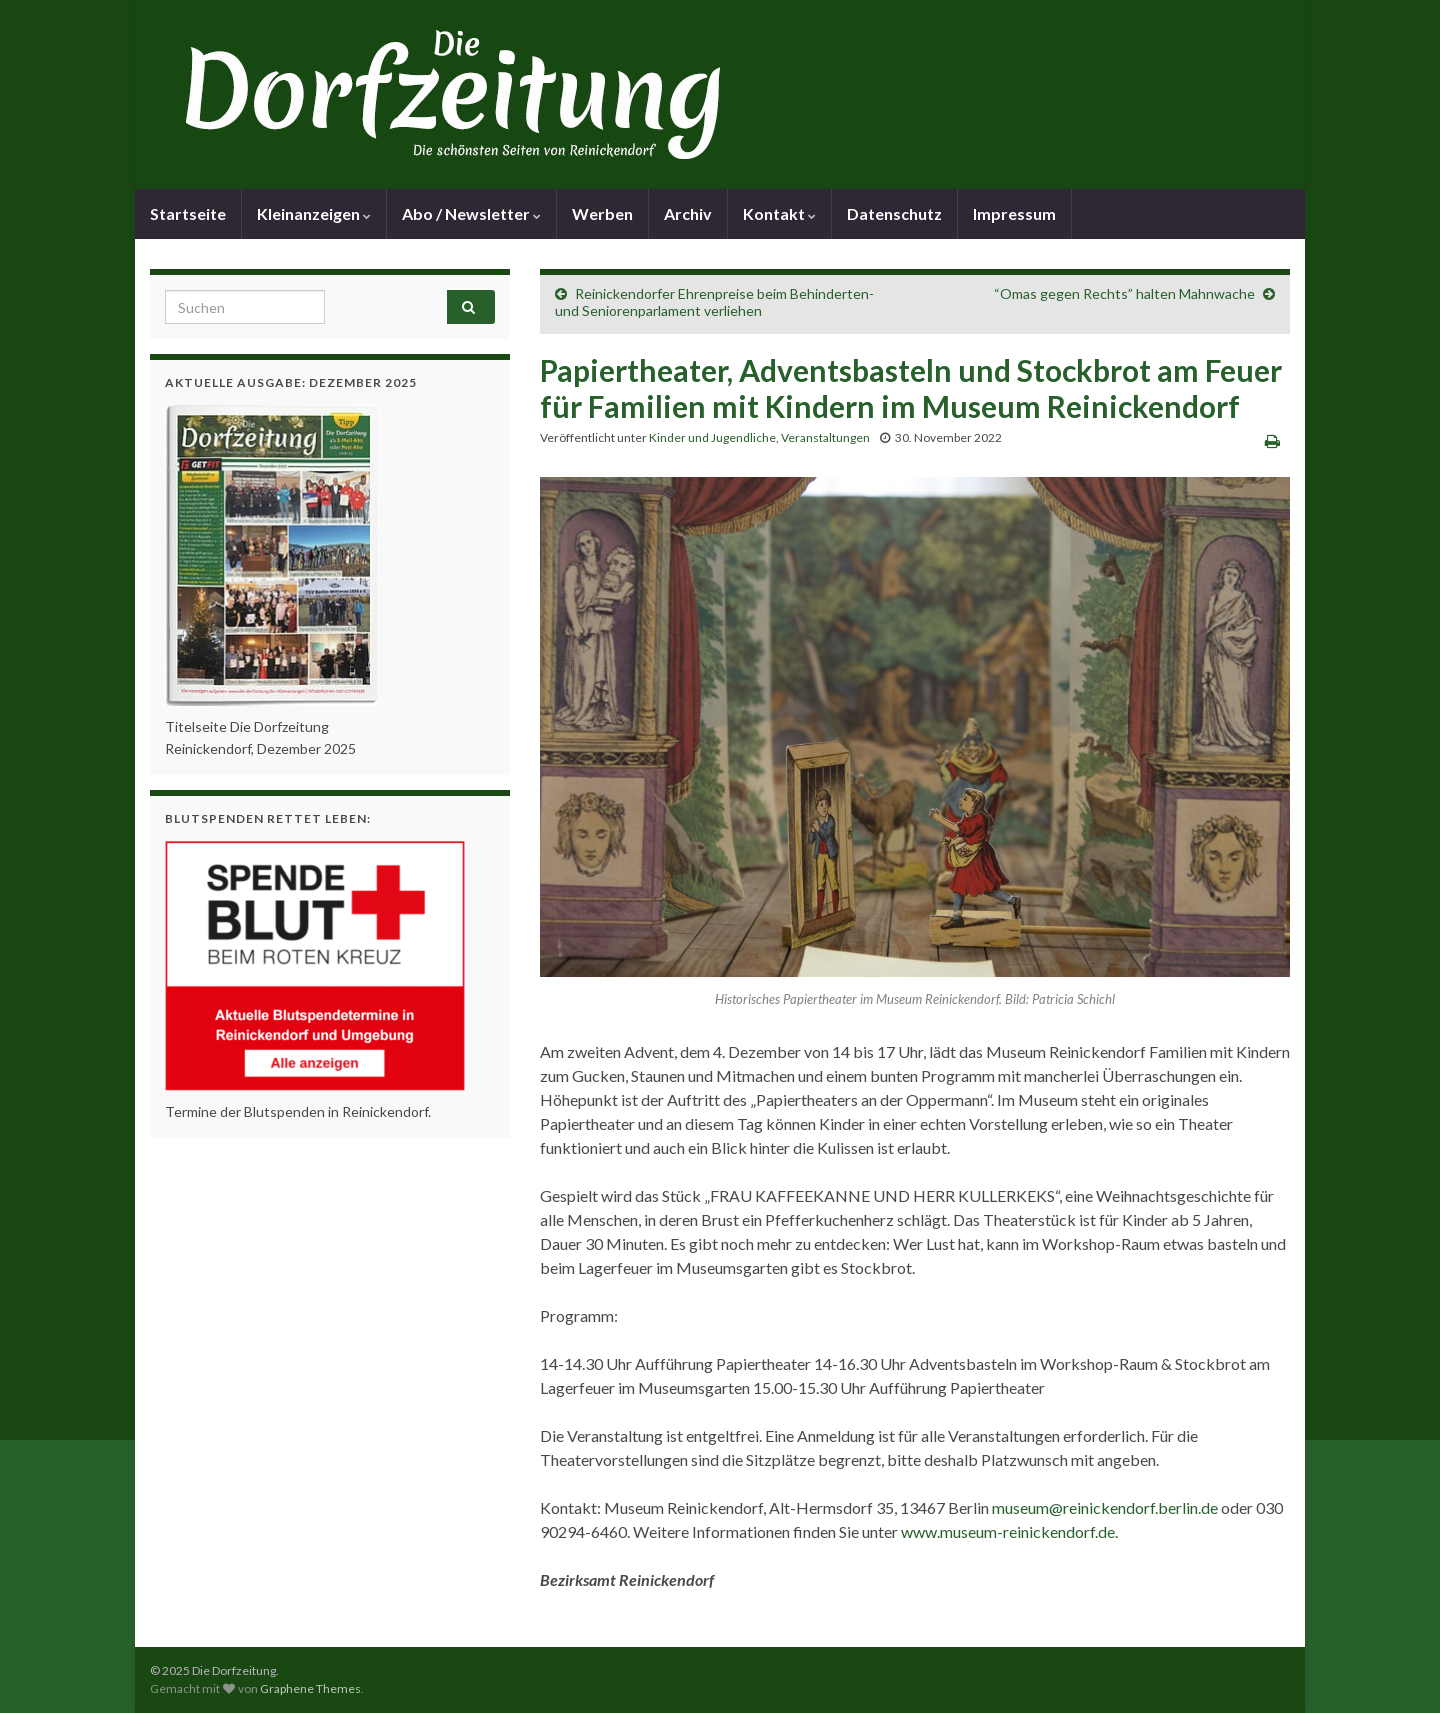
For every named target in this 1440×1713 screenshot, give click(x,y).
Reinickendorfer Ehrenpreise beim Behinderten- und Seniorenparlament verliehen (714, 302)
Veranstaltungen (825, 437)
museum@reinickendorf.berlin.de (1105, 1507)
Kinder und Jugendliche (712, 437)
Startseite (188, 213)
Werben (602, 213)
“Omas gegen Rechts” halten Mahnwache (1124, 293)
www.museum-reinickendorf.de (1008, 1531)
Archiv (688, 213)
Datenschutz (894, 213)
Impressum (1014, 213)
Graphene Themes (310, 1688)
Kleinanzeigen (314, 213)
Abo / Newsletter (471, 213)
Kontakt (779, 213)
